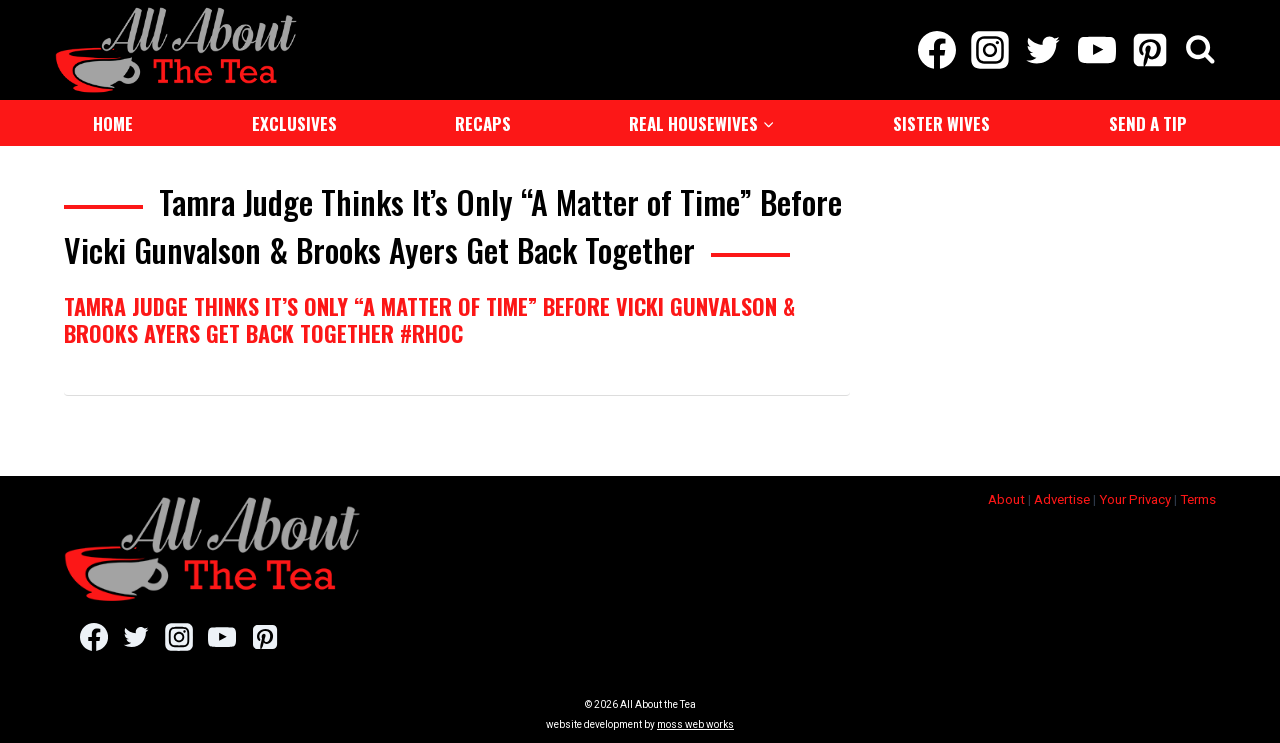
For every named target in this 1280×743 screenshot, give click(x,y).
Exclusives (294, 123)
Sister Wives (941, 123)
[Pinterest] (1149, 50)
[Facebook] (936, 50)
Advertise (1062, 499)
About (1006, 499)
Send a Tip (1148, 123)
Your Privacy (1135, 499)
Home (113, 123)
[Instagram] (990, 50)
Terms (1198, 499)
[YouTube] (1096, 50)
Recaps (483, 123)
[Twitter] (1043, 50)
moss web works (695, 724)
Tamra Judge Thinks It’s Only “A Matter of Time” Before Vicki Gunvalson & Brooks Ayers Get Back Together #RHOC (429, 319)
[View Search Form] (1200, 50)
